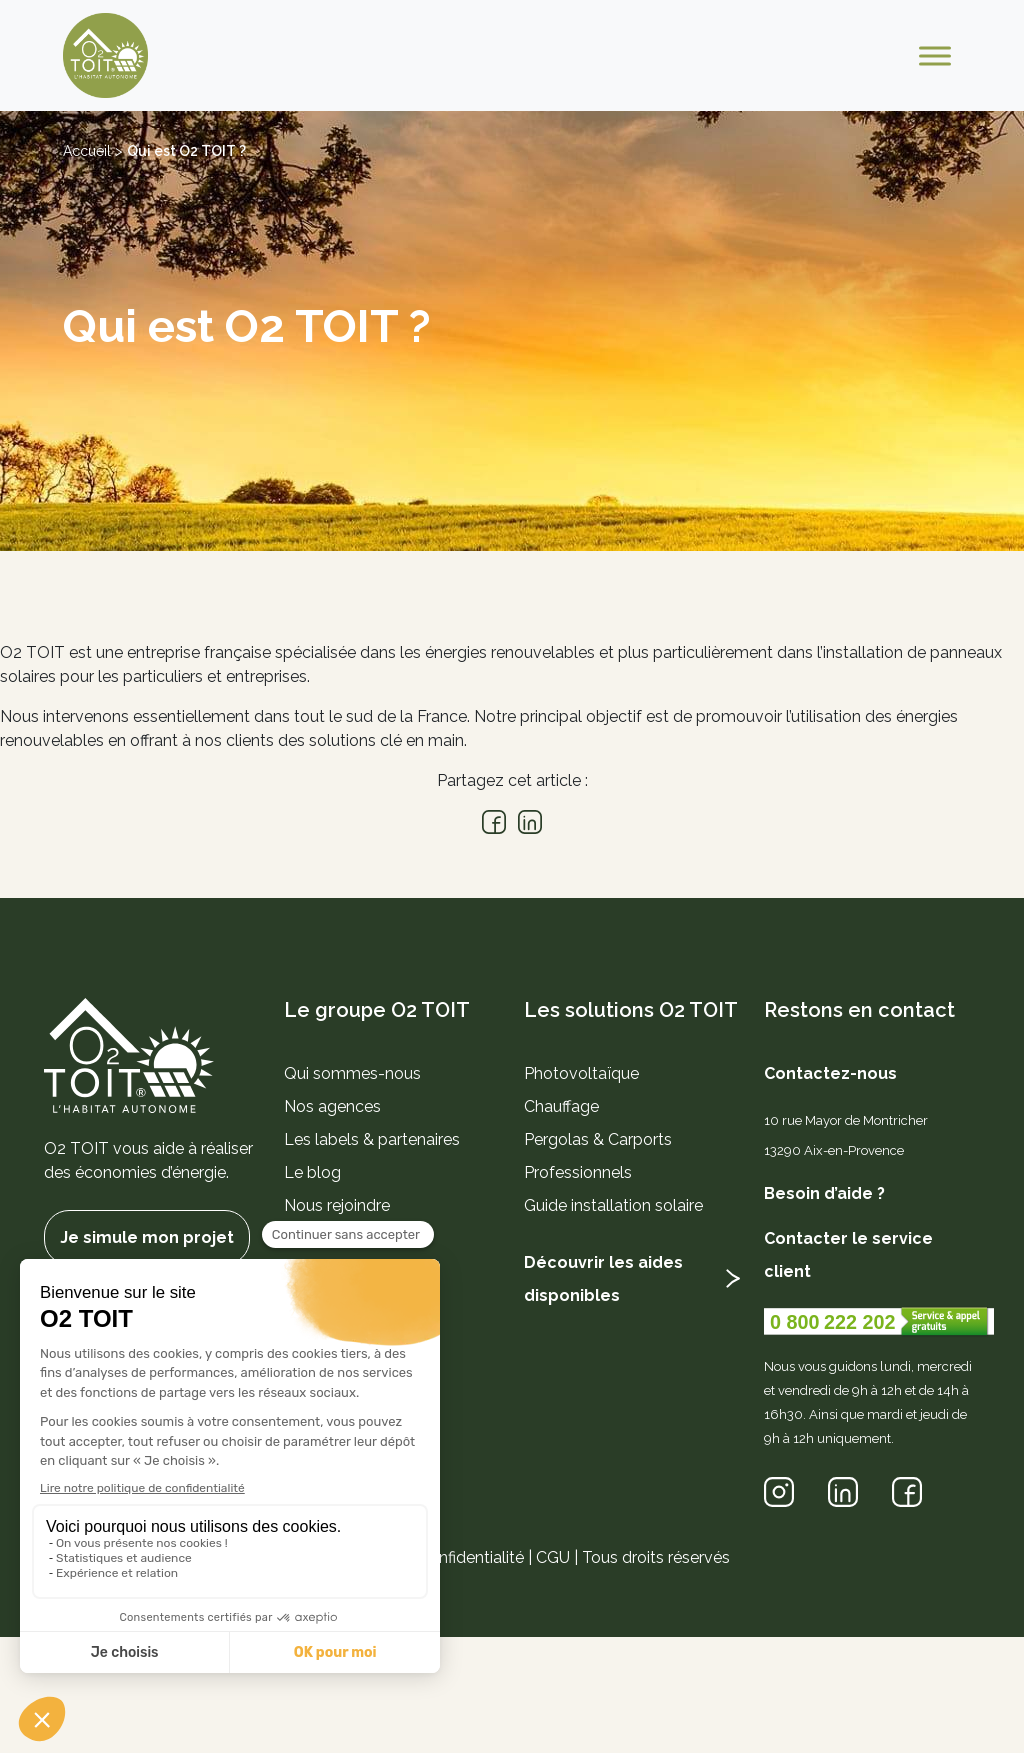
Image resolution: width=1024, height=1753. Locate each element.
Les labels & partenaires (372, 1139)
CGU (553, 1557)
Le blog (312, 1172)
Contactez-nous (830, 1073)
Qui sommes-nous (352, 1073)
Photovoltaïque (581, 1073)
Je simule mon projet (147, 1237)
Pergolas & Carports (598, 1139)
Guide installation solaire (613, 1205)
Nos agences (332, 1106)
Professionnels (578, 1172)
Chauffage (561, 1106)
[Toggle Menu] (935, 55)
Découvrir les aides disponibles (603, 1279)
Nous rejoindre (337, 1205)
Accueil (87, 151)
